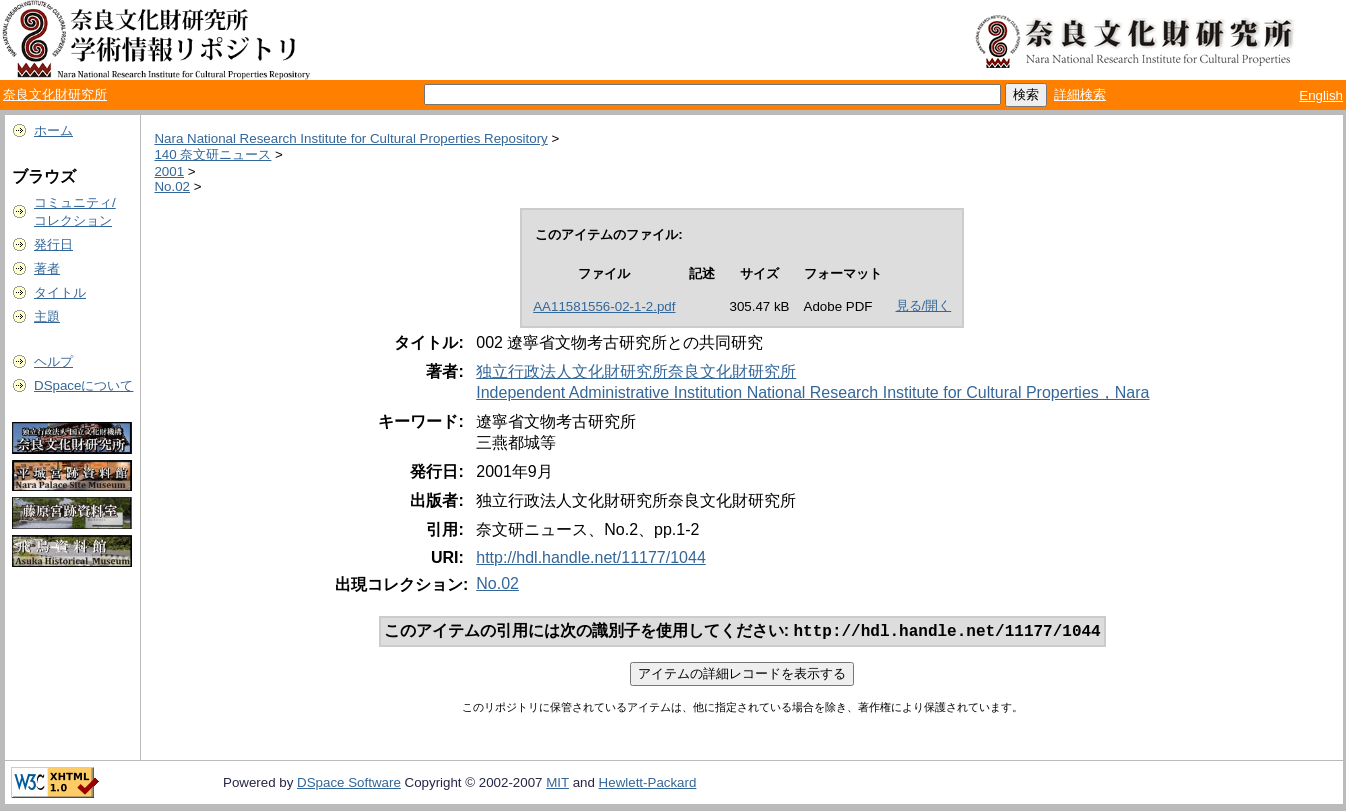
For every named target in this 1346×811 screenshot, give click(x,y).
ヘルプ (53, 361)
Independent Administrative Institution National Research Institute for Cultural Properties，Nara (812, 392)
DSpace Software (349, 784)
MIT (557, 784)
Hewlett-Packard (648, 784)
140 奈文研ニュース (212, 154)
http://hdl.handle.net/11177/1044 (591, 557)
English (1321, 95)
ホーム (53, 130)
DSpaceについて (83, 385)
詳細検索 (1080, 94)
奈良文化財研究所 (55, 94)
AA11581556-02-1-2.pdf (604, 306)
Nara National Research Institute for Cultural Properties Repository (350, 138)
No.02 (172, 186)
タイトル (60, 292)
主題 (47, 316)
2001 (169, 171)
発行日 (53, 244)
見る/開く (924, 305)
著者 (47, 268)
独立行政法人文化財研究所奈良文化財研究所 (636, 371)
